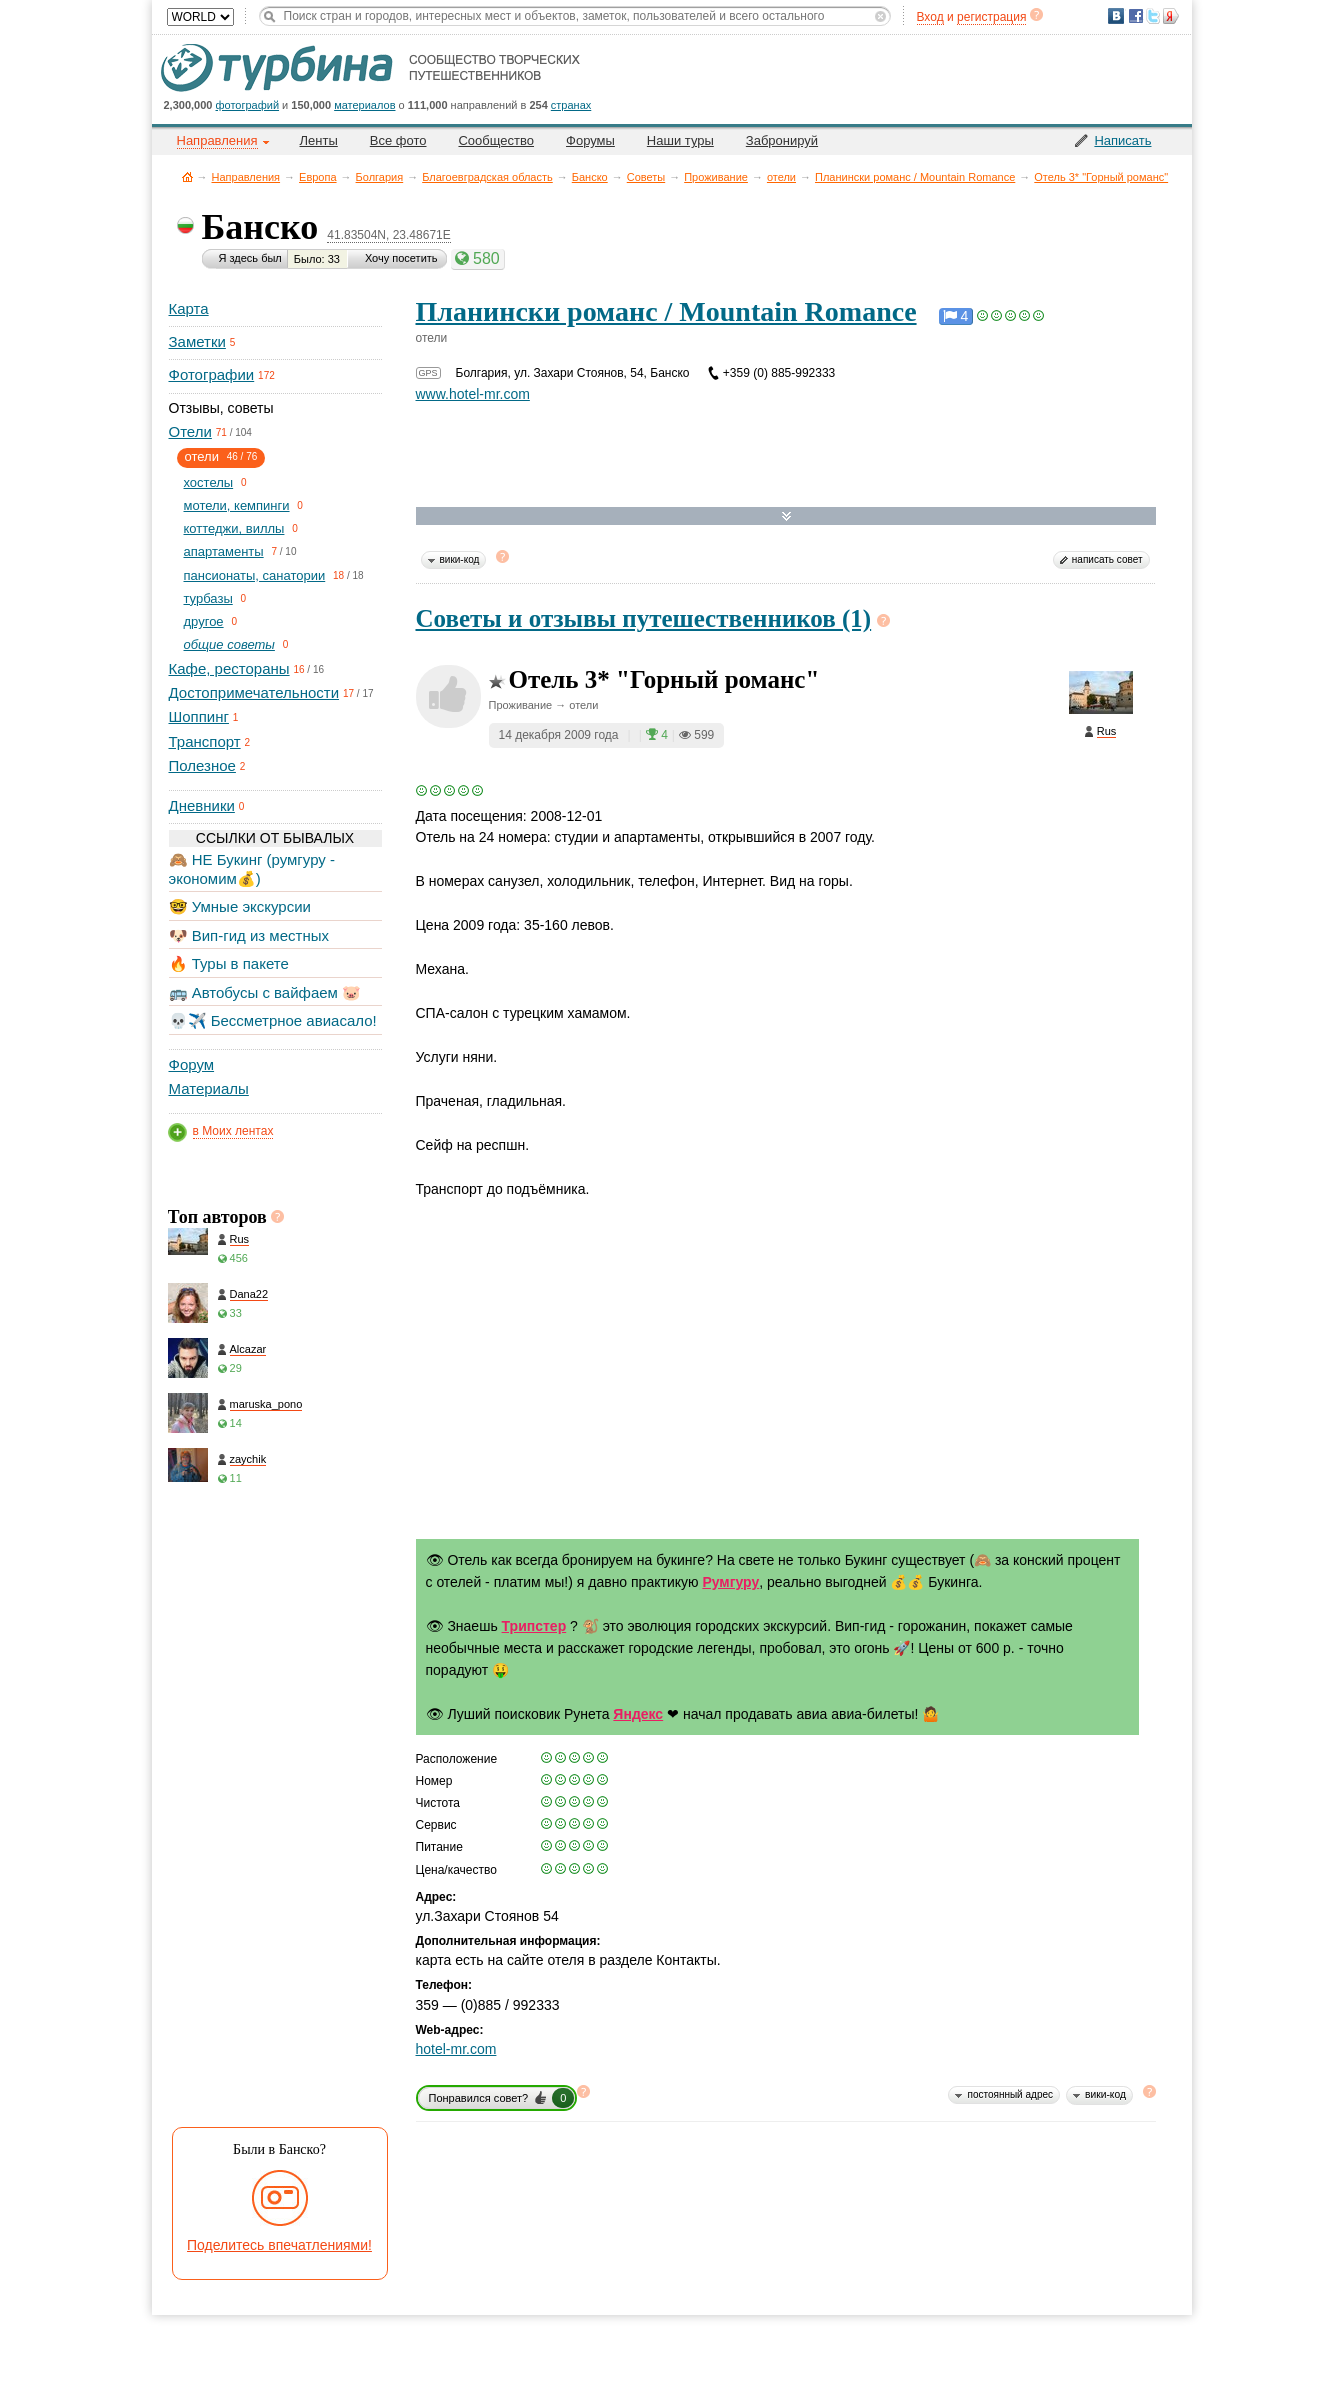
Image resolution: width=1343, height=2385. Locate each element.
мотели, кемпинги (237, 505)
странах (571, 105)
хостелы (209, 482)
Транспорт (205, 741)
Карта (189, 308)
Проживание (716, 177)
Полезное (202, 765)
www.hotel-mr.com (473, 394)
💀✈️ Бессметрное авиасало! (273, 1020)
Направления (246, 177)
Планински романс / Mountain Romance (915, 177)
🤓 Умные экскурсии (240, 906)
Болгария (380, 177)
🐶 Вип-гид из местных (249, 935)
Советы (646, 177)
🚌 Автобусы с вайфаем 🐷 (265, 992)
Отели (190, 431)
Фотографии (212, 374)
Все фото (398, 140)
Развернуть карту (786, 516)
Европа (318, 177)
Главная (187, 176)
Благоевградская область (487, 177)
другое (204, 621)
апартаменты (224, 551)
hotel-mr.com (456, 2049)
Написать (1122, 140)
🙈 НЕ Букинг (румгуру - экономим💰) (252, 868)
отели (781, 177)
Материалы (209, 1088)
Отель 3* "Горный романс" (1101, 177)
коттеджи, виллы (234, 528)
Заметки (197, 341)
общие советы (229, 644)
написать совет (1107, 559)
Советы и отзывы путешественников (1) (644, 618)
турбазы (208, 598)
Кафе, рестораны (229, 668)
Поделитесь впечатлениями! (279, 2245)
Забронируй (782, 140)
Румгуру (730, 1582)
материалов (364, 105)
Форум (192, 1064)
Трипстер (534, 1626)
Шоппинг (199, 716)
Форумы (590, 140)
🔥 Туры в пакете (229, 963)
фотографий (248, 105)
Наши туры (680, 140)
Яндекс (638, 1714)
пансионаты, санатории (255, 575)
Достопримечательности (254, 692)
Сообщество (496, 140)
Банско (590, 177)
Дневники (202, 805)
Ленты (319, 140)
